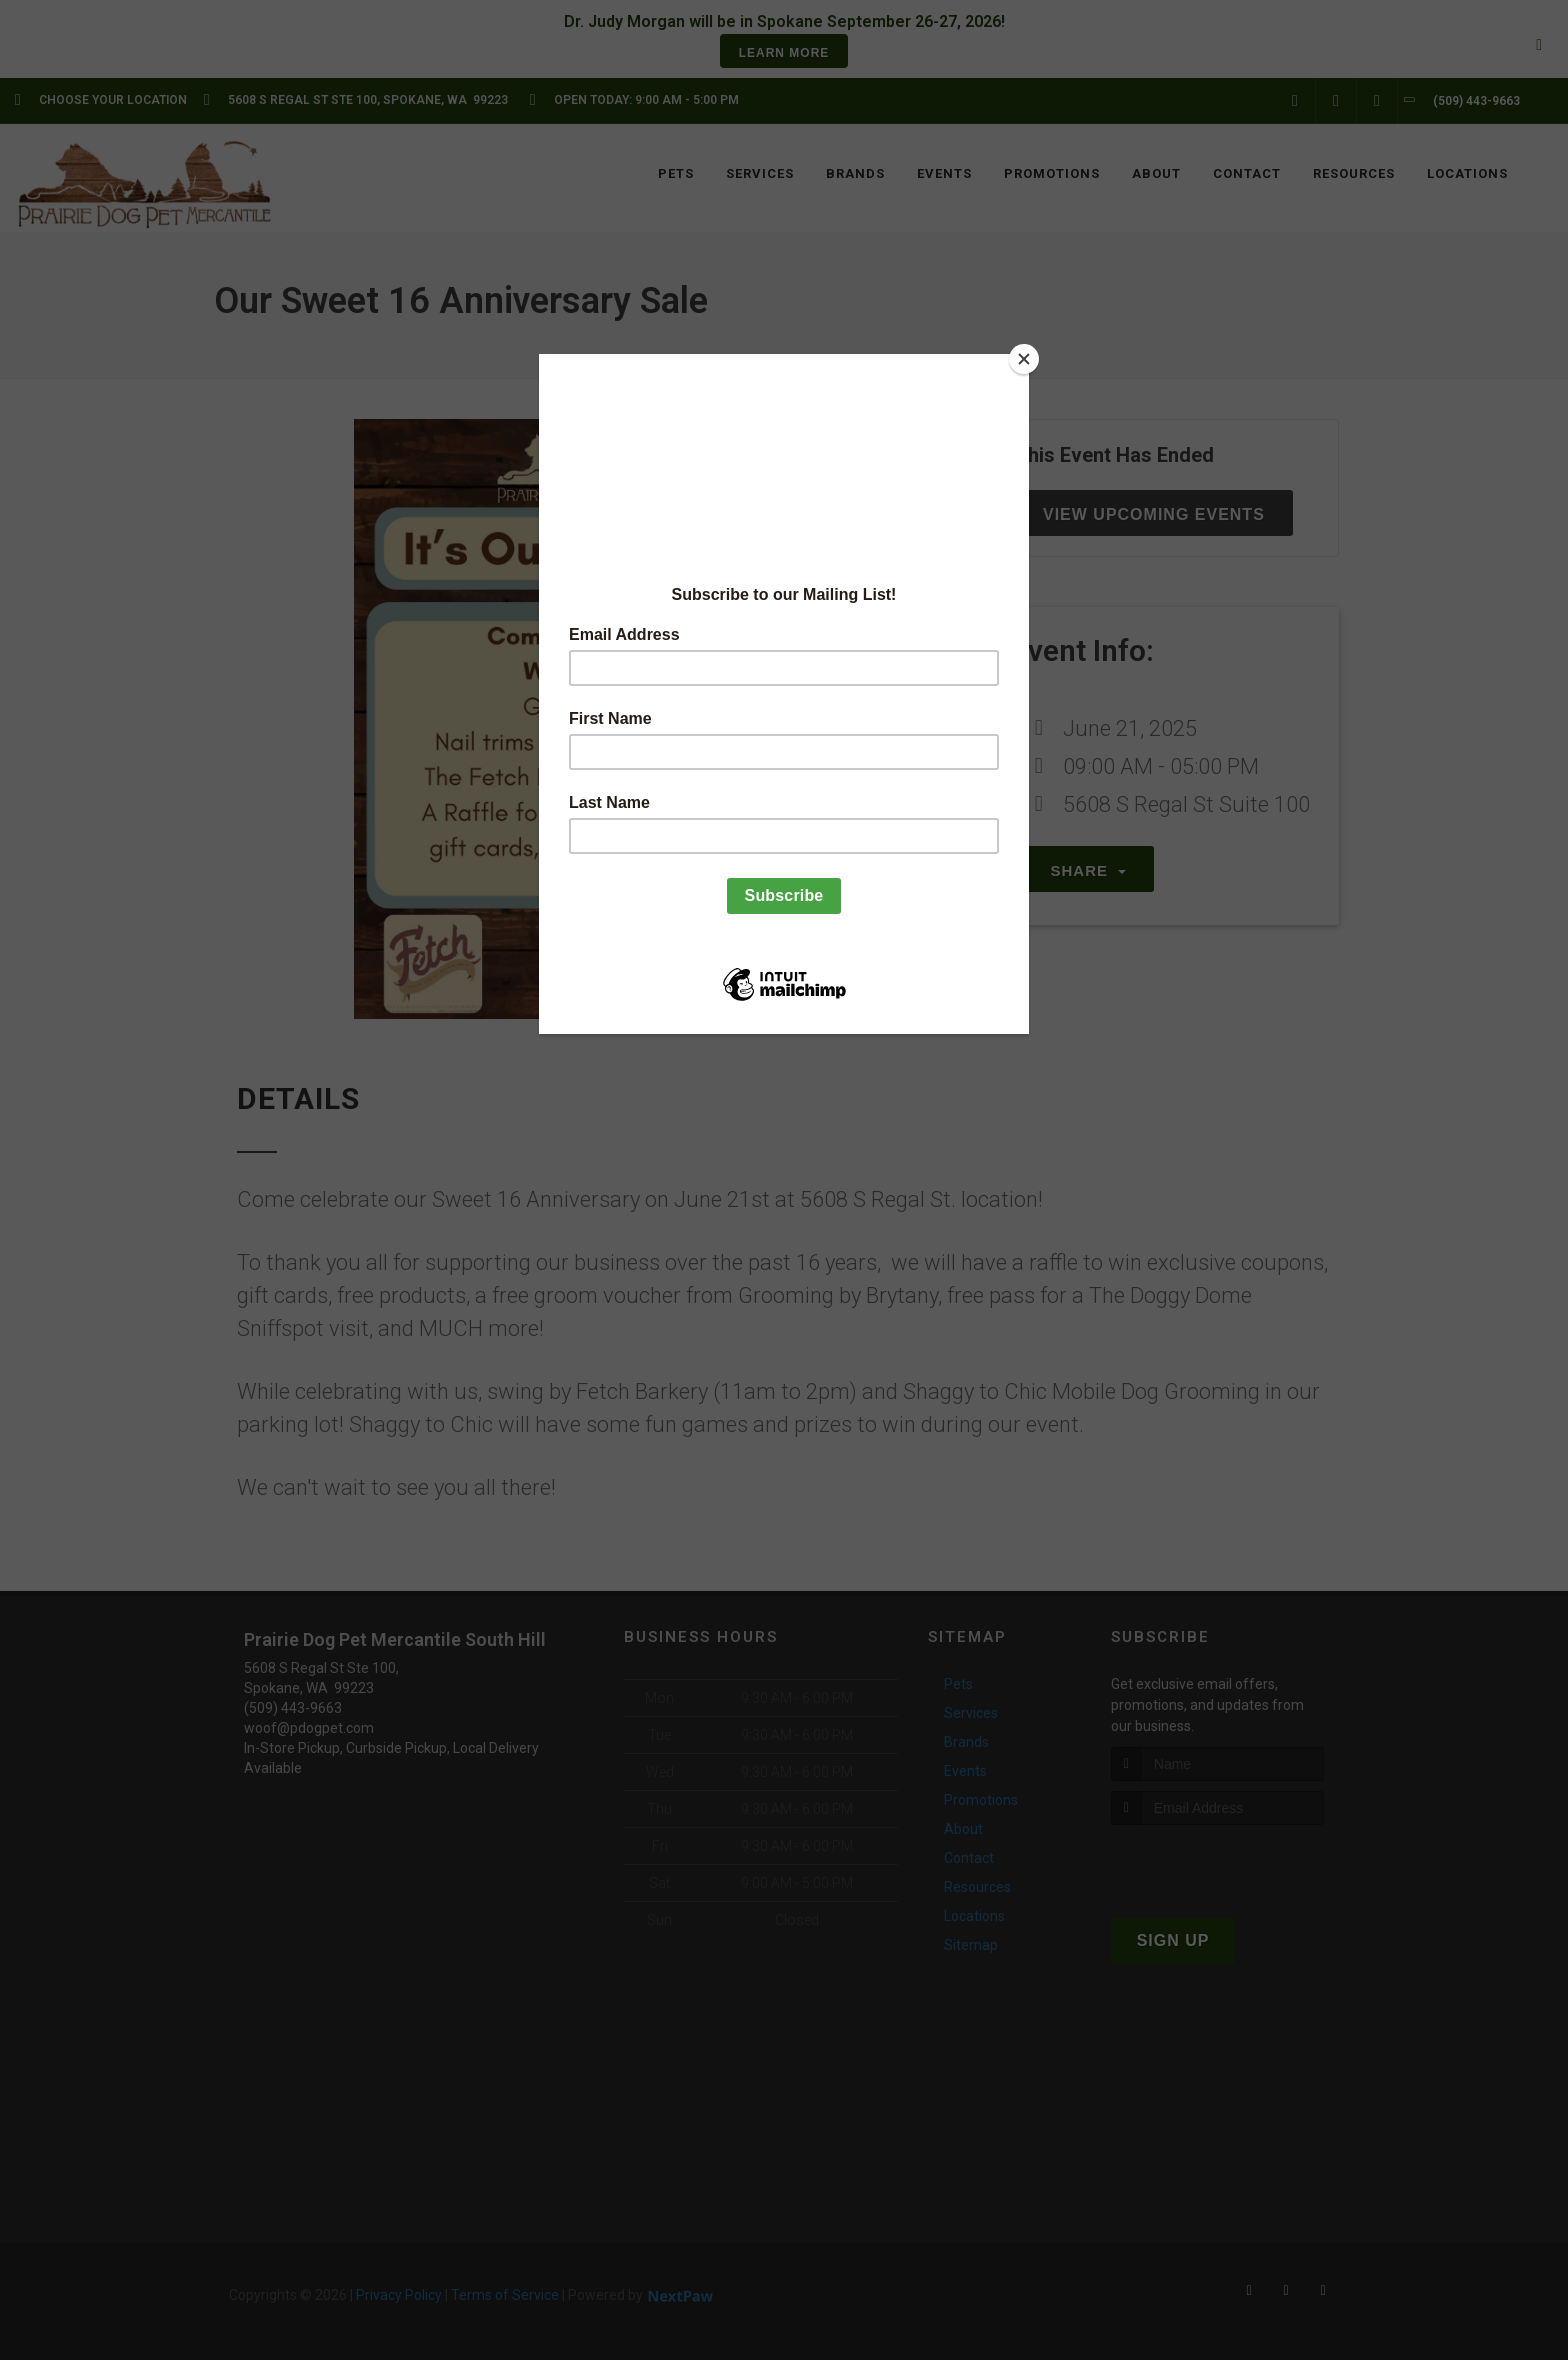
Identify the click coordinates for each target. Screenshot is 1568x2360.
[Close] (1024, 359)
